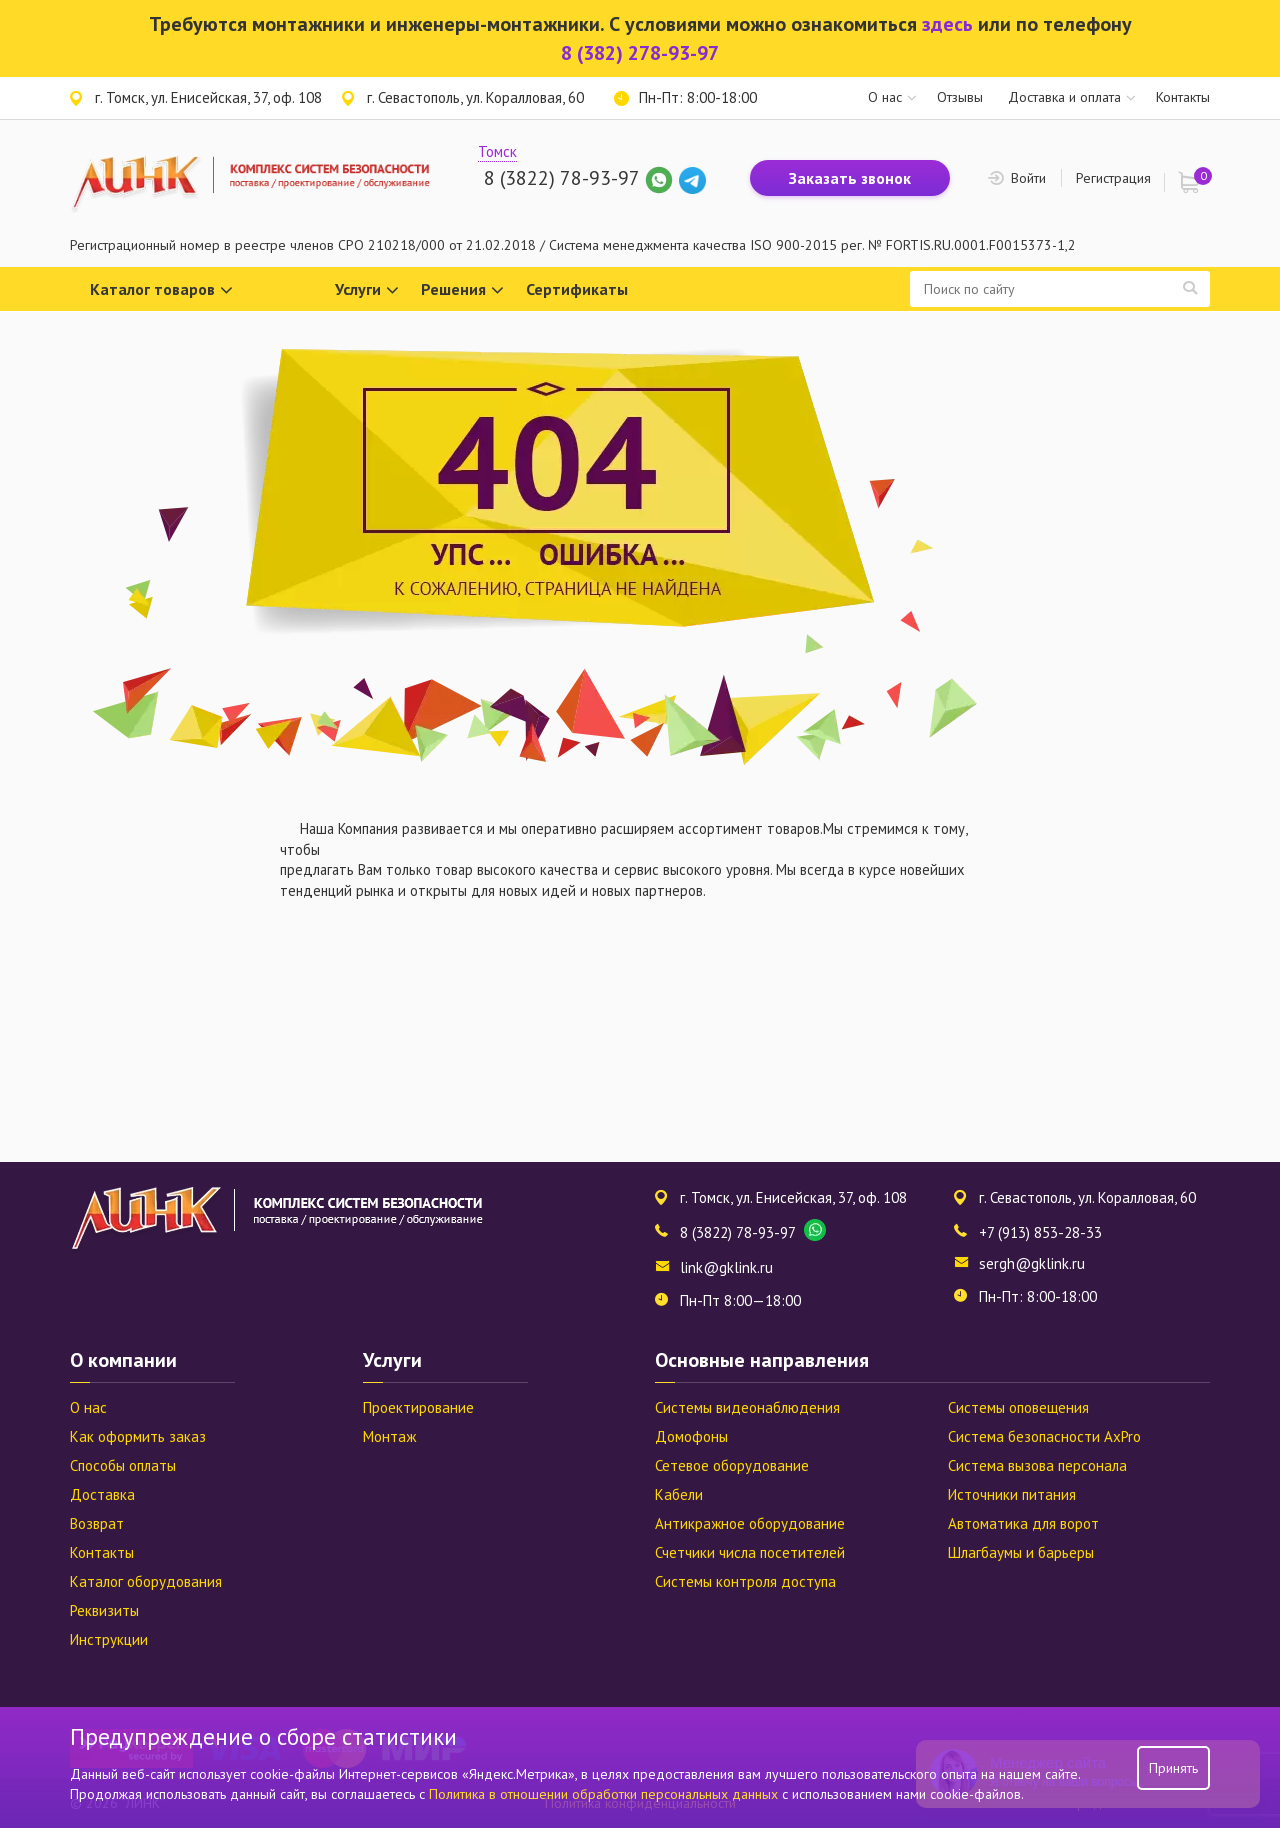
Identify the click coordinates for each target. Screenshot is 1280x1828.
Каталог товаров (161, 290)
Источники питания (1012, 1494)
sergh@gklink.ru (1032, 1263)
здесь (947, 24)
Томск (497, 151)
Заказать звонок (850, 178)
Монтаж (389, 1436)
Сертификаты (577, 289)
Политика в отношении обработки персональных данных (605, 1794)
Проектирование (418, 1407)
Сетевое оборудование (732, 1465)
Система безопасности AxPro (1044, 1436)
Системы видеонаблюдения (747, 1407)
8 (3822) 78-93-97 (561, 178)
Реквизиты (104, 1610)
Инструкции (109, 1639)
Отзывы (960, 97)
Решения (462, 290)
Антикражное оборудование (750, 1523)
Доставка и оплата (1064, 97)
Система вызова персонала (1037, 1465)
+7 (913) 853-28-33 (1040, 1232)
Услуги (367, 290)
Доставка (102, 1494)
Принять (1173, 1768)
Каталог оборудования (146, 1581)
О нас (885, 97)
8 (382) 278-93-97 (640, 53)
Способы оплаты (123, 1465)
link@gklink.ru (726, 1267)
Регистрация (1113, 178)
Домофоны (691, 1436)
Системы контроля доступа (745, 1581)
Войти (1028, 178)
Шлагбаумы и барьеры (1021, 1552)
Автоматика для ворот (1023, 1523)
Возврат (97, 1523)
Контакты (1183, 97)
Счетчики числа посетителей (750, 1552)
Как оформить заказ (138, 1436)
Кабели (679, 1494)
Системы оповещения (1018, 1407)
